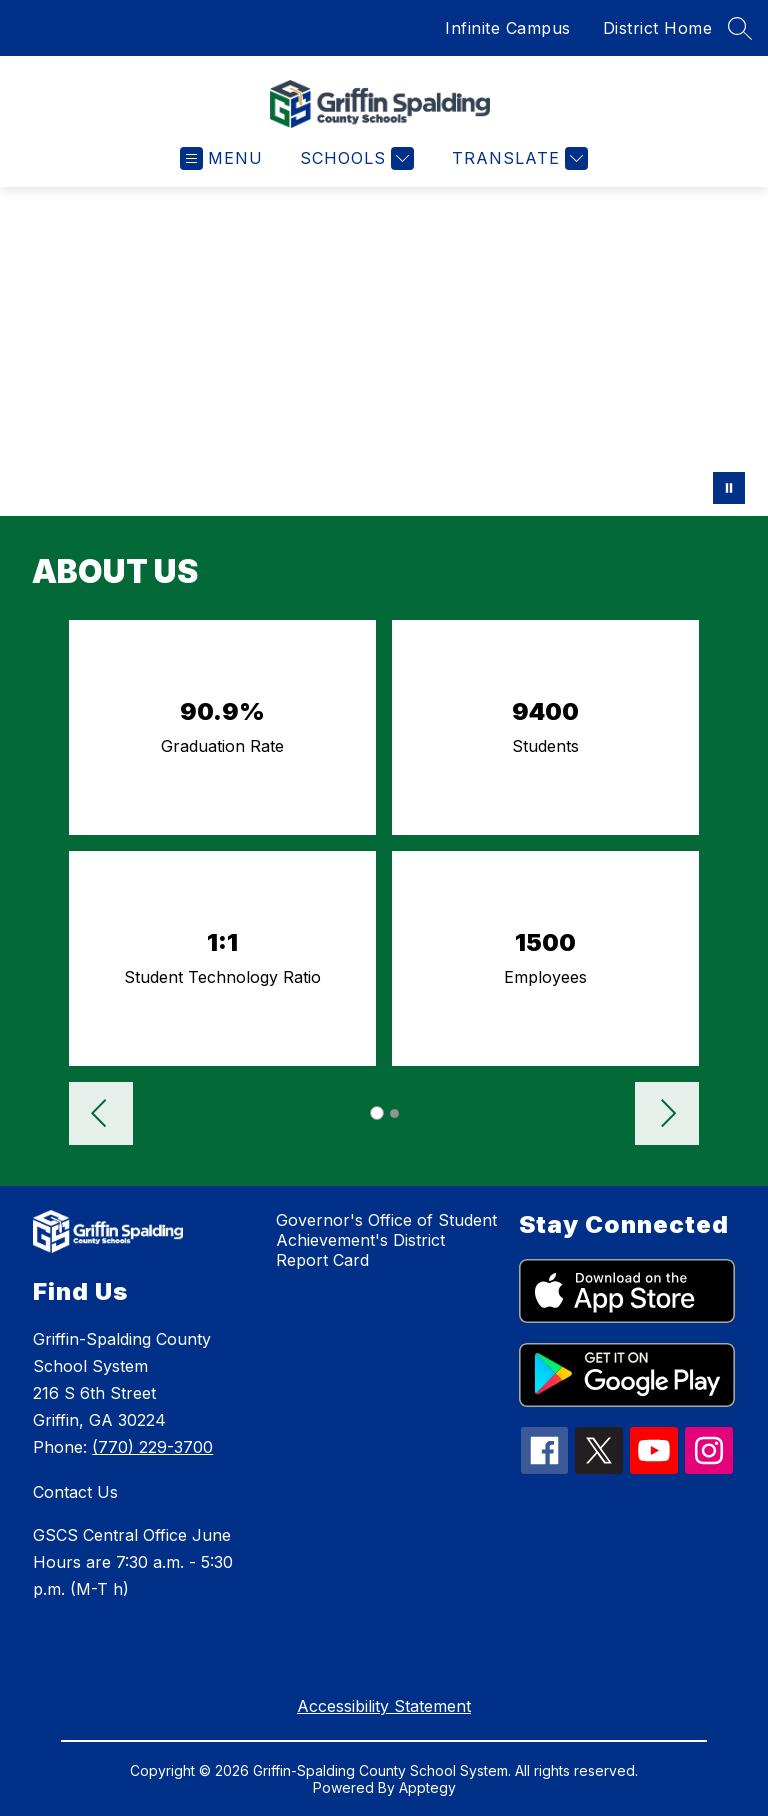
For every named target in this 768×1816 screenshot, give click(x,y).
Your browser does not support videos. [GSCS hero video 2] (384, 351)
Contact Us (75, 1492)
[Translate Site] (517, 158)
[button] (101, 1115)
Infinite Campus (508, 28)
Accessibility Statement (384, 1706)
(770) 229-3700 (152, 1447)
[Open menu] (221, 158)
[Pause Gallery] (729, 488)
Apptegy (427, 1787)
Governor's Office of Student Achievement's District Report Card (386, 1240)
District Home (658, 28)
